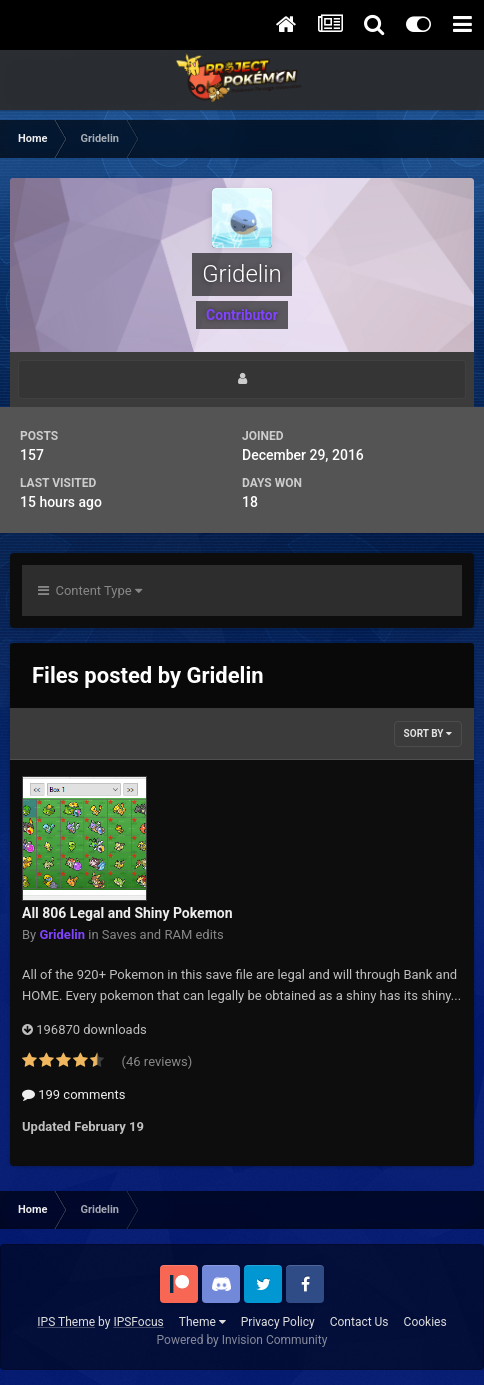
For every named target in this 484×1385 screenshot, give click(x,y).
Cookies (425, 1322)
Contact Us (359, 1322)
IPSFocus (138, 1322)
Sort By (428, 733)
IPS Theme (66, 1322)
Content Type (90, 590)
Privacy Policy (278, 1322)
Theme (202, 1322)
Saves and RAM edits (163, 934)
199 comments (73, 1094)
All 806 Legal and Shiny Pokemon (127, 913)
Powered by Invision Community (242, 1340)
